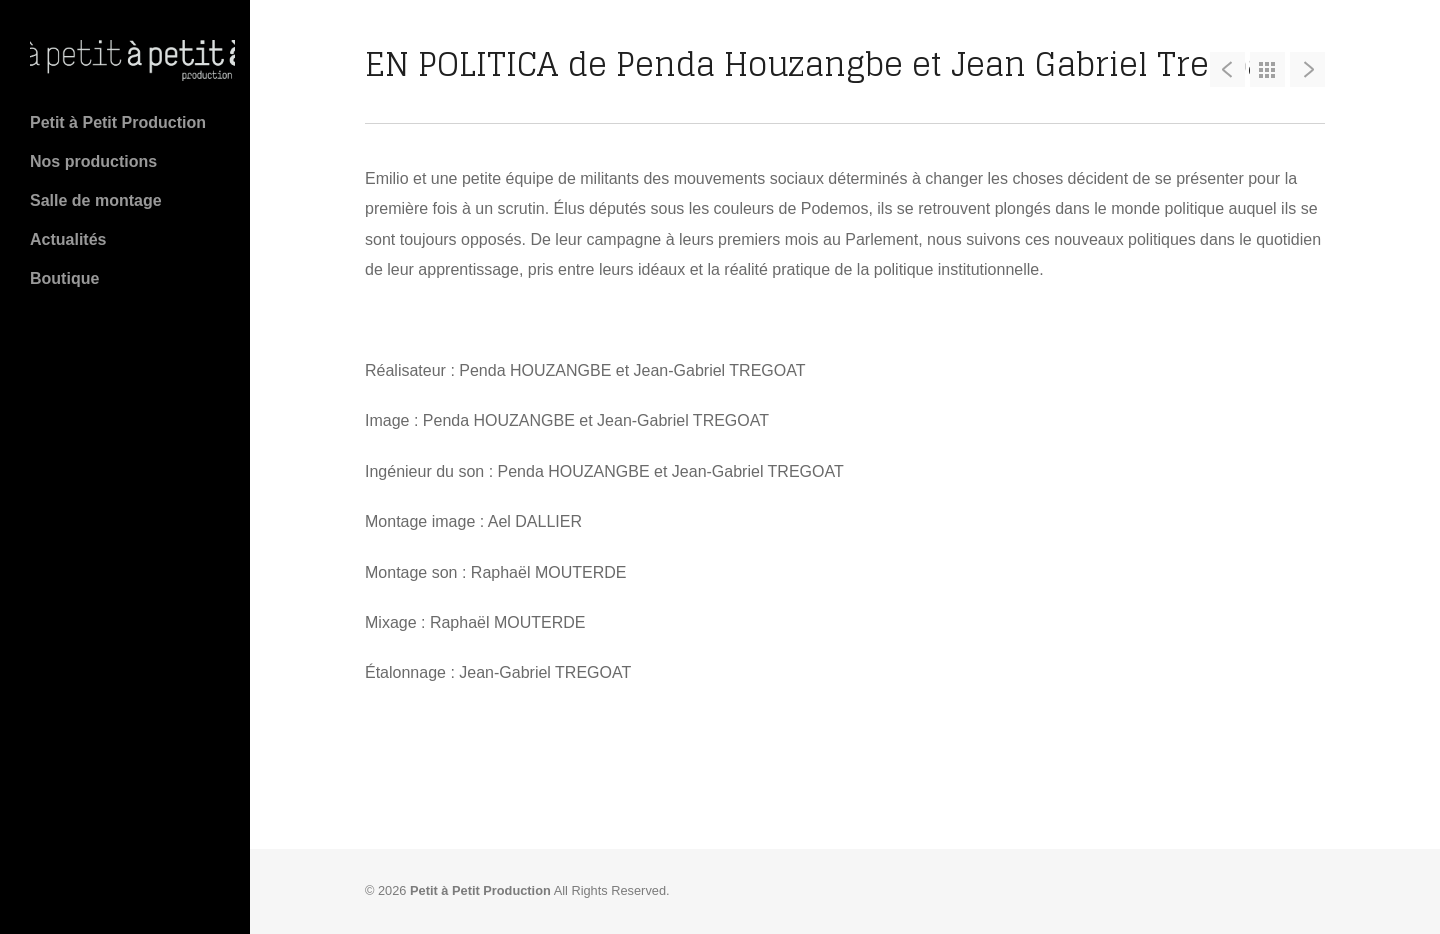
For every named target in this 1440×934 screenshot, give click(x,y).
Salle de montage (96, 200)
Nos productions (93, 161)
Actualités (68, 239)
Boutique (64, 278)
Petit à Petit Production (118, 122)
